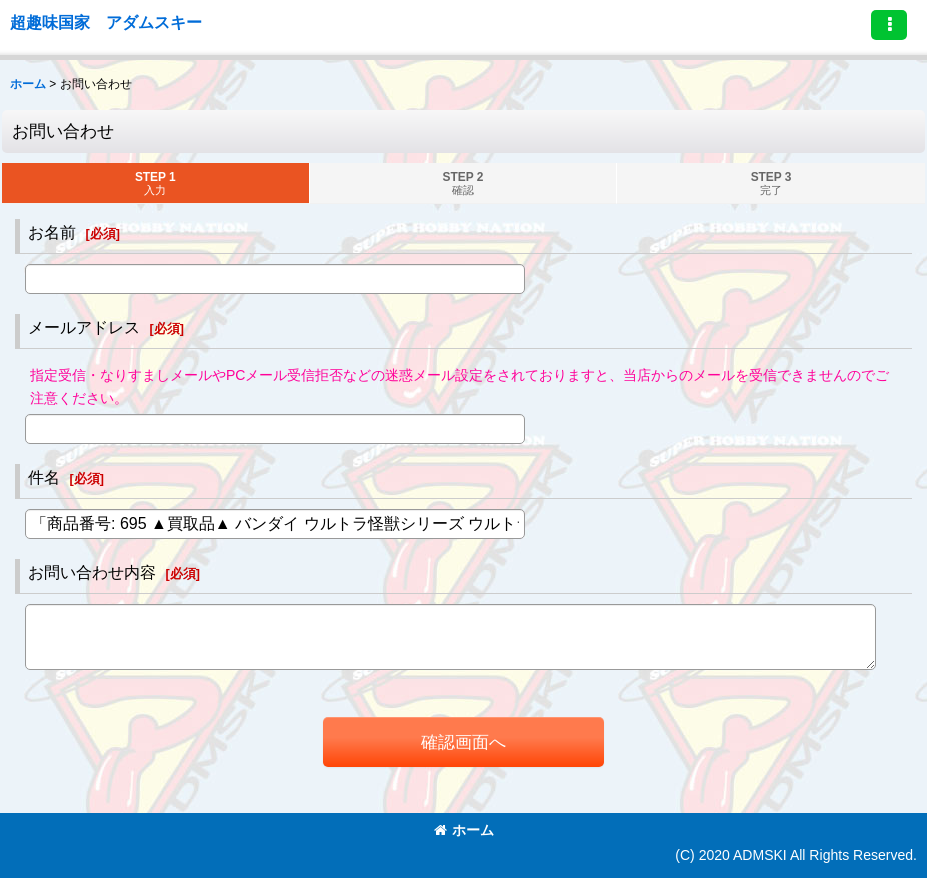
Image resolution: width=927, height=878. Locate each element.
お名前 (52, 232)
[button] (889, 25)
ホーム (464, 830)
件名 (44, 477)
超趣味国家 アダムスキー (106, 22)
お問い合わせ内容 (92, 572)
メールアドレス (84, 327)
